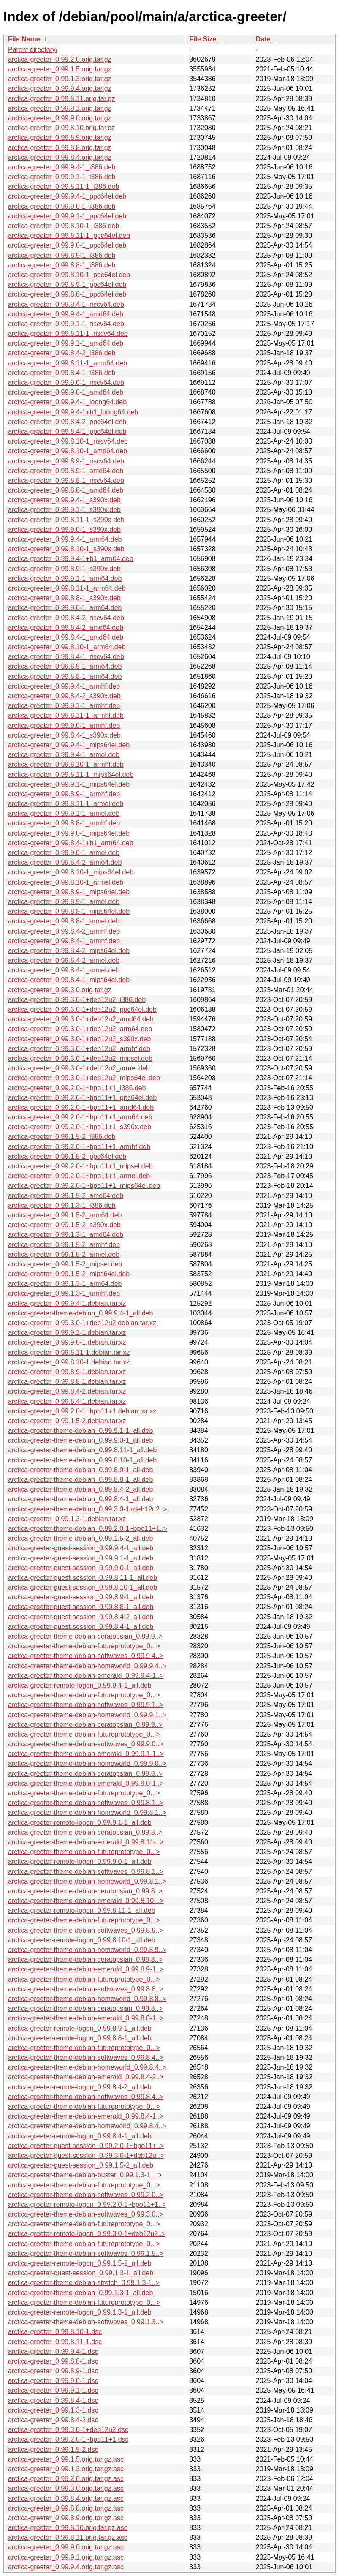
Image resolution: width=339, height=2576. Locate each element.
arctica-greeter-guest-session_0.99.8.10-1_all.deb (82, 1587)
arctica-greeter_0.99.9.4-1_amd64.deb (65, 314)
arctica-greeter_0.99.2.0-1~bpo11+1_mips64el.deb (84, 1185)
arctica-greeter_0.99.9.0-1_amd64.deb (65, 392)
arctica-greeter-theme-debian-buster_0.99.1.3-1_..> (85, 2174)
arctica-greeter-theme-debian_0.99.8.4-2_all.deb (80, 1489)
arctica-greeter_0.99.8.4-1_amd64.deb (65, 637)
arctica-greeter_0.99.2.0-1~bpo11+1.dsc (68, 2439)
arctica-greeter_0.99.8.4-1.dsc (53, 2400)
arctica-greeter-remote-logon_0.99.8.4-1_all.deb (80, 2136)
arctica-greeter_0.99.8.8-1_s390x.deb (64, 598)
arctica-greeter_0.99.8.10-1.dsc (55, 2331)
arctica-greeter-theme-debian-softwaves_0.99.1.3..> (85, 2321)
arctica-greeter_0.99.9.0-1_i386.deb (61, 206)
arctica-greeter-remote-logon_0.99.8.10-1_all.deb (81, 1940)
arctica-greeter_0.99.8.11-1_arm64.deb (66, 588)
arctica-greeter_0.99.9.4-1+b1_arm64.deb (70, 558)
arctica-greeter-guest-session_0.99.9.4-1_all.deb (80, 1548)
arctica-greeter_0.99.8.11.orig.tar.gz (61, 98)
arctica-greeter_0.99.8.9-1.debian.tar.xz (67, 1371)
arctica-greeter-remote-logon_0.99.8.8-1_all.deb (80, 2038)
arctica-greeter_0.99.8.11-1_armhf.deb (66, 715)
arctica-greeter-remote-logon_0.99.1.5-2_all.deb (80, 2263)
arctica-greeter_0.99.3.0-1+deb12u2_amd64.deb (81, 1019)
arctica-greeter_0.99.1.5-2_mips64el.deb (69, 1273)
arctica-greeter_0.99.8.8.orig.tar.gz (59, 147)
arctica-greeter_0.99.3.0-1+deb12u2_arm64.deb (80, 1028)
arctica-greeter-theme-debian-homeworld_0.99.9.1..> (87, 1714)
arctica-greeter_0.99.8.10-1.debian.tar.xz (69, 1362)
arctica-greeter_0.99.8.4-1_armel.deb (63, 970)
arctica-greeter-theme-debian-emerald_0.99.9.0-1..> (86, 1783)
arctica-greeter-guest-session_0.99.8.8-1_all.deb (80, 1606)
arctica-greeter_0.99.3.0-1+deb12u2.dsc (68, 2429)
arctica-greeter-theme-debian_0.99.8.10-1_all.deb (82, 1460)
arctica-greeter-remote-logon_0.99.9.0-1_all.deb (80, 1861)
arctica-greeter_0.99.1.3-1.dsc (53, 2410)
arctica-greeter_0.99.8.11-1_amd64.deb (67, 363)
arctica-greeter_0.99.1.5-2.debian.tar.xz (67, 1420)
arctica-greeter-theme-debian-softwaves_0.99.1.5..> (85, 2253)
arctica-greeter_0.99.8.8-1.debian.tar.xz (67, 1381)
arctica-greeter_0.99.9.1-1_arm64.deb (65, 578)
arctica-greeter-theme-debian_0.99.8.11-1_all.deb (82, 1450)
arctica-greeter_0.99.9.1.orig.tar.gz (59, 108)
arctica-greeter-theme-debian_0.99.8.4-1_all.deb (80, 1499)
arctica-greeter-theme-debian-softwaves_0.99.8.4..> (85, 2057)
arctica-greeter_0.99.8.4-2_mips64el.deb (69, 950)
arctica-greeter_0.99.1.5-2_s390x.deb (64, 1224)
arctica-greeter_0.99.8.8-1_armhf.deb (64, 823)
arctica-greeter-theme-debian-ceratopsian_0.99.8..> (85, 1832)
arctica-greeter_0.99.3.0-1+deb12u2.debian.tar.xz (82, 1322)
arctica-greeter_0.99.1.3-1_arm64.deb (65, 1283)
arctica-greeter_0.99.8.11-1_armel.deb (65, 803)
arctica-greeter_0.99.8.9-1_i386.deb (61, 255)
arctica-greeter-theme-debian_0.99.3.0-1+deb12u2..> (87, 1509)
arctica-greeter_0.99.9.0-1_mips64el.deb (69, 833)
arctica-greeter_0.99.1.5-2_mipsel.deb (65, 1264)
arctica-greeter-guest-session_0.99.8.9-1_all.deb (80, 1597)
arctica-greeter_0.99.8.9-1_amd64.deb (65, 470)
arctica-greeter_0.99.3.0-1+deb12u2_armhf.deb (79, 1048)
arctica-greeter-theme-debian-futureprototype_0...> (84, 1646)
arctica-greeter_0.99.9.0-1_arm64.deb (65, 607)
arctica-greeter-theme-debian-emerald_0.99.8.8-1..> (86, 2018)
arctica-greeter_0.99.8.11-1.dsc (55, 2341)
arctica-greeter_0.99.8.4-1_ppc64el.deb (67, 431)
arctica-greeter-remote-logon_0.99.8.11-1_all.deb (81, 1910)
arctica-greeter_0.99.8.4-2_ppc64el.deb (67, 421)
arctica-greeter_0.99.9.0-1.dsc (53, 2380)
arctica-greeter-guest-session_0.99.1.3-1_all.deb (80, 2272)
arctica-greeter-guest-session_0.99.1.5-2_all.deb (80, 2165)
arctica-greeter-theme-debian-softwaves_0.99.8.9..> (85, 1930)
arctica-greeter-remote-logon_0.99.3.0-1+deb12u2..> (87, 2233)
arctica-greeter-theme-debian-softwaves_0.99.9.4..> (85, 1655)
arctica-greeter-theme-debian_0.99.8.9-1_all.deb (80, 1469)
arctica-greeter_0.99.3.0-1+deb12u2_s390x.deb (79, 1039)
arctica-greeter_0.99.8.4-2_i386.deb (61, 353)
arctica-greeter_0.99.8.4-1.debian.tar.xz (67, 1401)
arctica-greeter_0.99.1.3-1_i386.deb (61, 1205)
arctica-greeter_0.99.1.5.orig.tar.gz (59, 69)
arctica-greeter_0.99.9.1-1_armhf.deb (64, 705)
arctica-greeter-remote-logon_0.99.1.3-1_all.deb (80, 2312)
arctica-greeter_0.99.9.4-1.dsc (53, 2351)
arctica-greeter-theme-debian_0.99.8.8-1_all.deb (80, 1479)
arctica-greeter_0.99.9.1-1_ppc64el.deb (67, 216)
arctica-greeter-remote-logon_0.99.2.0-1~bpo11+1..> (87, 2204)
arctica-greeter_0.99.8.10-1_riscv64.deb (68, 441)
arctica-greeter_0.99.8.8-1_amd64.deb (65, 490)
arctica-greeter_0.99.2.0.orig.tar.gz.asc (66, 2478)
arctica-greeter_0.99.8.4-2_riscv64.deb (66, 617)
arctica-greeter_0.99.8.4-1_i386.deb (61, 372)
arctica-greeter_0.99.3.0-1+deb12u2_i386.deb (77, 999)
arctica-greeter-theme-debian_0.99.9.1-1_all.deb (80, 1430)
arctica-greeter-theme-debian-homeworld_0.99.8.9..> (87, 1949)
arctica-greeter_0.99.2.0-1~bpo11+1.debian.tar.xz (82, 1411)
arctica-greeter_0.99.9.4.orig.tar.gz (59, 88)
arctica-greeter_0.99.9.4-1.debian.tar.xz (67, 1303)
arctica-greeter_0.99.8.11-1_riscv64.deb (68, 333)
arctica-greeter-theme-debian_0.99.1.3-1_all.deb (80, 2292)
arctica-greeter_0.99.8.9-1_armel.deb (63, 901)
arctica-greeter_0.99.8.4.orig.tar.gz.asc (66, 2498)
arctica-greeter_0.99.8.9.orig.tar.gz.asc (66, 2518)
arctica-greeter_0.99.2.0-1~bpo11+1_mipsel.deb (80, 1166)
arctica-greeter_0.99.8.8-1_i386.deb (61, 265)
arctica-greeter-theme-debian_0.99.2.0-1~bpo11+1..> (88, 1528)
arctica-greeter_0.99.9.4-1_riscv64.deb (66, 304)
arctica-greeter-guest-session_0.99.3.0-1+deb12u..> (86, 2155)
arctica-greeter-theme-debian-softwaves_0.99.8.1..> (85, 1802)
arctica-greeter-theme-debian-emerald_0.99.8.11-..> (86, 1842)
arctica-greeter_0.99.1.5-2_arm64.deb (65, 1215)
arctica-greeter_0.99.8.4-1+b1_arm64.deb (70, 843)
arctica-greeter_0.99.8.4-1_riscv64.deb (66, 656)
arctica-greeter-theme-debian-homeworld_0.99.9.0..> (87, 1763)
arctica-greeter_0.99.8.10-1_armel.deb (65, 882)
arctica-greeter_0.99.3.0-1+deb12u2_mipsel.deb (80, 1058)
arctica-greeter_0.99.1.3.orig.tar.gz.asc (66, 2469)
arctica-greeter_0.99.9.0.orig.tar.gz (59, 118)
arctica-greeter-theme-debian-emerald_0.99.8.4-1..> (86, 2116)
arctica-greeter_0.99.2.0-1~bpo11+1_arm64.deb (80, 1117)
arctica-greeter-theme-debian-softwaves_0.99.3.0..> (85, 2214)
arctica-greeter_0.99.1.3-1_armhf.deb (64, 1293)
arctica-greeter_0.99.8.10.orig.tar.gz (61, 127)
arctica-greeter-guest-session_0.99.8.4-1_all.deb (80, 1626)
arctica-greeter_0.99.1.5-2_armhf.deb (64, 1244)
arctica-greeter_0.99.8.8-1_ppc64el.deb (67, 294)
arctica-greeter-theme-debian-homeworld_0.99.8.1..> (87, 1812)
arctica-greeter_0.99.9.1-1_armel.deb (63, 813)
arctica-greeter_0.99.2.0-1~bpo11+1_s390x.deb (79, 1126)
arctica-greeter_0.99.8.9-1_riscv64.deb (66, 461)
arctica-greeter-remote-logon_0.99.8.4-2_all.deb (80, 2087)
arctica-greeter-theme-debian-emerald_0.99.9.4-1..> (86, 1675)
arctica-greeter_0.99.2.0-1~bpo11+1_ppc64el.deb (82, 1097)
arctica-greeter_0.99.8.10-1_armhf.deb (66, 764)
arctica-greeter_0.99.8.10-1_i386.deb (63, 225)
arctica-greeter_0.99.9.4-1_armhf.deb (64, 686)
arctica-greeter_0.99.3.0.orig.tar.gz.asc (66, 2488)
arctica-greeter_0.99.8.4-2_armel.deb (63, 960)
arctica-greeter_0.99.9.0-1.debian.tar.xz (67, 1342)
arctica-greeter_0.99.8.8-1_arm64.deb (65, 676)
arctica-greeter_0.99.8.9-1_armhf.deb (64, 794)
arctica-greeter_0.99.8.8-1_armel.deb (63, 921)
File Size (202, 39)
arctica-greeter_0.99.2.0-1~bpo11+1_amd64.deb (81, 1107)
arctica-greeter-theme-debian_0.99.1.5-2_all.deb (80, 1538)
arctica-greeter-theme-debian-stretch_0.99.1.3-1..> (84, 2282)
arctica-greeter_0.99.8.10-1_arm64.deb (66, 647)
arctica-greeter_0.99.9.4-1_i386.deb (61, 167)
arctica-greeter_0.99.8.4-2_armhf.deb (64, 931)
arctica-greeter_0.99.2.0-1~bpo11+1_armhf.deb (79, 1146)
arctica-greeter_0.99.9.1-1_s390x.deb (64, 509)
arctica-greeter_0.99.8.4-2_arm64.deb (65, 862)
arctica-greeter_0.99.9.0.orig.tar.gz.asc (66, 2547)
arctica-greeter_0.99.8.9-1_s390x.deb (64, 568)
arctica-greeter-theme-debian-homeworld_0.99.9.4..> (87, 1665)
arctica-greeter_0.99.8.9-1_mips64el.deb (69, 892)
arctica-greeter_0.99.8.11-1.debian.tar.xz (69, 1352)
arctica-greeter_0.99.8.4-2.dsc (53, 2420)
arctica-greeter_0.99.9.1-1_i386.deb (61, 176)
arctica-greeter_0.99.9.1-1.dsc (53, 2390)
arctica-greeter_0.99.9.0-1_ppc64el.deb (67, 245)
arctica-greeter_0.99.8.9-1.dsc (53, 2370)
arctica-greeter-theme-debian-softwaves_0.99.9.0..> (85, 1744)
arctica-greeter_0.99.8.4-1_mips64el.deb (69, 979)
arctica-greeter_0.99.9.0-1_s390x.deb (64, 529)
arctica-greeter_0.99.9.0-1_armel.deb (63, 852)
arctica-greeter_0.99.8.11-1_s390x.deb (66, 519)
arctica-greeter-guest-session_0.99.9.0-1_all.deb (80, 1567)
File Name (24, 39)
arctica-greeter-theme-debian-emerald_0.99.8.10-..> (86, 1900)
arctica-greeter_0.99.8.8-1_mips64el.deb (69, 911)
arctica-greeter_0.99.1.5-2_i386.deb (61, 1136)
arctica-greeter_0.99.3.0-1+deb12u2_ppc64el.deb (82, 1009)
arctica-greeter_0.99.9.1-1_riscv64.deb (66, 323)
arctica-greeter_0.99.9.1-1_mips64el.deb (69, 784)
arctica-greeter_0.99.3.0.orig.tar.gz (59, 990)
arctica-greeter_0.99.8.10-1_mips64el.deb (70, 872)
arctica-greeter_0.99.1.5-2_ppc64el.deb (67, 1156)
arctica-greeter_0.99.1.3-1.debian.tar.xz (67, 1518)
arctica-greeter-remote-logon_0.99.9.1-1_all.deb (80, 1822)
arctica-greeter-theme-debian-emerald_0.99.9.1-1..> (86, 1753)
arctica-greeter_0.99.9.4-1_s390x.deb (64, 500)
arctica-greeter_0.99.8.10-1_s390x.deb (66, 549)
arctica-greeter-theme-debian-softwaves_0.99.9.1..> (85, 1704)
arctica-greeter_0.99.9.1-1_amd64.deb (65, 343)
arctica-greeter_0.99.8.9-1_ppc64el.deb (67, 284)
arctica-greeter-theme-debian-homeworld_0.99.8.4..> (87, 2067)
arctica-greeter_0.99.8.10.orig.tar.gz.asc (67, 2527)
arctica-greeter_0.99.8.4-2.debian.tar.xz (67, 1391)
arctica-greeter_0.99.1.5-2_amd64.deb (65, 1195)
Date (263, 39)
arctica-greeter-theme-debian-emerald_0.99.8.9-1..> (86, 1969)
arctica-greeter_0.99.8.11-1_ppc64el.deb (69, 235)
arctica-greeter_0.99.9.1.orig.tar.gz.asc (66, 2557)
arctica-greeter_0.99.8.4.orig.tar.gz (59, 157)
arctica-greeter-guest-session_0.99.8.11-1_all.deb (82, 1577)
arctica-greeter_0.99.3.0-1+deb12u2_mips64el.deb (84, 1077)
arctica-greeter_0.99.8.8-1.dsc (53, 2361)
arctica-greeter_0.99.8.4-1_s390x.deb (64, 735)
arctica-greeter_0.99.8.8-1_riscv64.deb (66, 480)
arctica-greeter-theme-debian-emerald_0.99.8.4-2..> (86, 2076)
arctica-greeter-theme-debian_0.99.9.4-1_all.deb (80, 1313)
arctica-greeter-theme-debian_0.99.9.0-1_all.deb (80, 1440)
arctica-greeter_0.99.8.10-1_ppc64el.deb (69, 274)
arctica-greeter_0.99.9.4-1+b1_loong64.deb (73, 412)
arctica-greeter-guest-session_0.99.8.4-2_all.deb (80, 1616)
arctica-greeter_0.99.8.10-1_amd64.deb (67, 451)
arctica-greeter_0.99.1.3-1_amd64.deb (65, 1234)
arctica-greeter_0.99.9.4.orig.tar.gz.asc (66, 2567)
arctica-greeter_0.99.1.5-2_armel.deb (63, 1254)
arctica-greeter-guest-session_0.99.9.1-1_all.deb (80, 1558)
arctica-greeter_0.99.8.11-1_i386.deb (63, 186)
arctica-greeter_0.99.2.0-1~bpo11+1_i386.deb (77, 1088)
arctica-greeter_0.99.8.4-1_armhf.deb (64, 941)
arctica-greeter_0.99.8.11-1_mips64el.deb (70, 774)
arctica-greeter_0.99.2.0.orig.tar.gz (59, 59)
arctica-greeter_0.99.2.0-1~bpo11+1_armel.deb (79, 1175)
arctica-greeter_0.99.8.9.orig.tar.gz (59, 137)
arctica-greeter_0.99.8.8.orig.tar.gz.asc (66, 2508)
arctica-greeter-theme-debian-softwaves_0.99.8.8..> (85, 1989)
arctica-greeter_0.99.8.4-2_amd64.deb (65, 627)
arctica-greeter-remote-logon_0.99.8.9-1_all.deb (80, 2028)
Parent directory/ (32, 49)
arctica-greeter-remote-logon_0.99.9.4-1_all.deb (80, 1685)
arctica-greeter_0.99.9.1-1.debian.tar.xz (67, 1332)
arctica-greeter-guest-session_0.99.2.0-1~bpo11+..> (86, 2145)
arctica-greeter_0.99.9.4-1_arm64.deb (65, 539)
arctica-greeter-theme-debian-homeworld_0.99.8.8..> (87, 1998)
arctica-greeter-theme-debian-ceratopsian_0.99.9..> (85, 1636)
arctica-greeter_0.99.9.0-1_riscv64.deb (66, 382)
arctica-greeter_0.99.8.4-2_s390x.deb (64, 696)
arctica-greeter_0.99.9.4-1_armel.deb (63, 754)
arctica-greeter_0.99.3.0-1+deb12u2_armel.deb (79, 1068)
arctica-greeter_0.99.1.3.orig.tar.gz (59, 78)
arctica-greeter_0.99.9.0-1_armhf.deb (64, 725)
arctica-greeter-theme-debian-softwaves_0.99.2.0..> (85, 2194)
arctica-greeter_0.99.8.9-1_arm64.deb (65, 666)
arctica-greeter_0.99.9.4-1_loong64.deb (67, 402)
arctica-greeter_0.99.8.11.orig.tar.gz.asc (67, 2537)
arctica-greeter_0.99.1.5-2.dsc (53, 2449)
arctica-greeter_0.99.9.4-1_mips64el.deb (69, 745)
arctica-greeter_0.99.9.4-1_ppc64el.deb (67, 196)
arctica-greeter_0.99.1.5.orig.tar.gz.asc (66, 2459)
